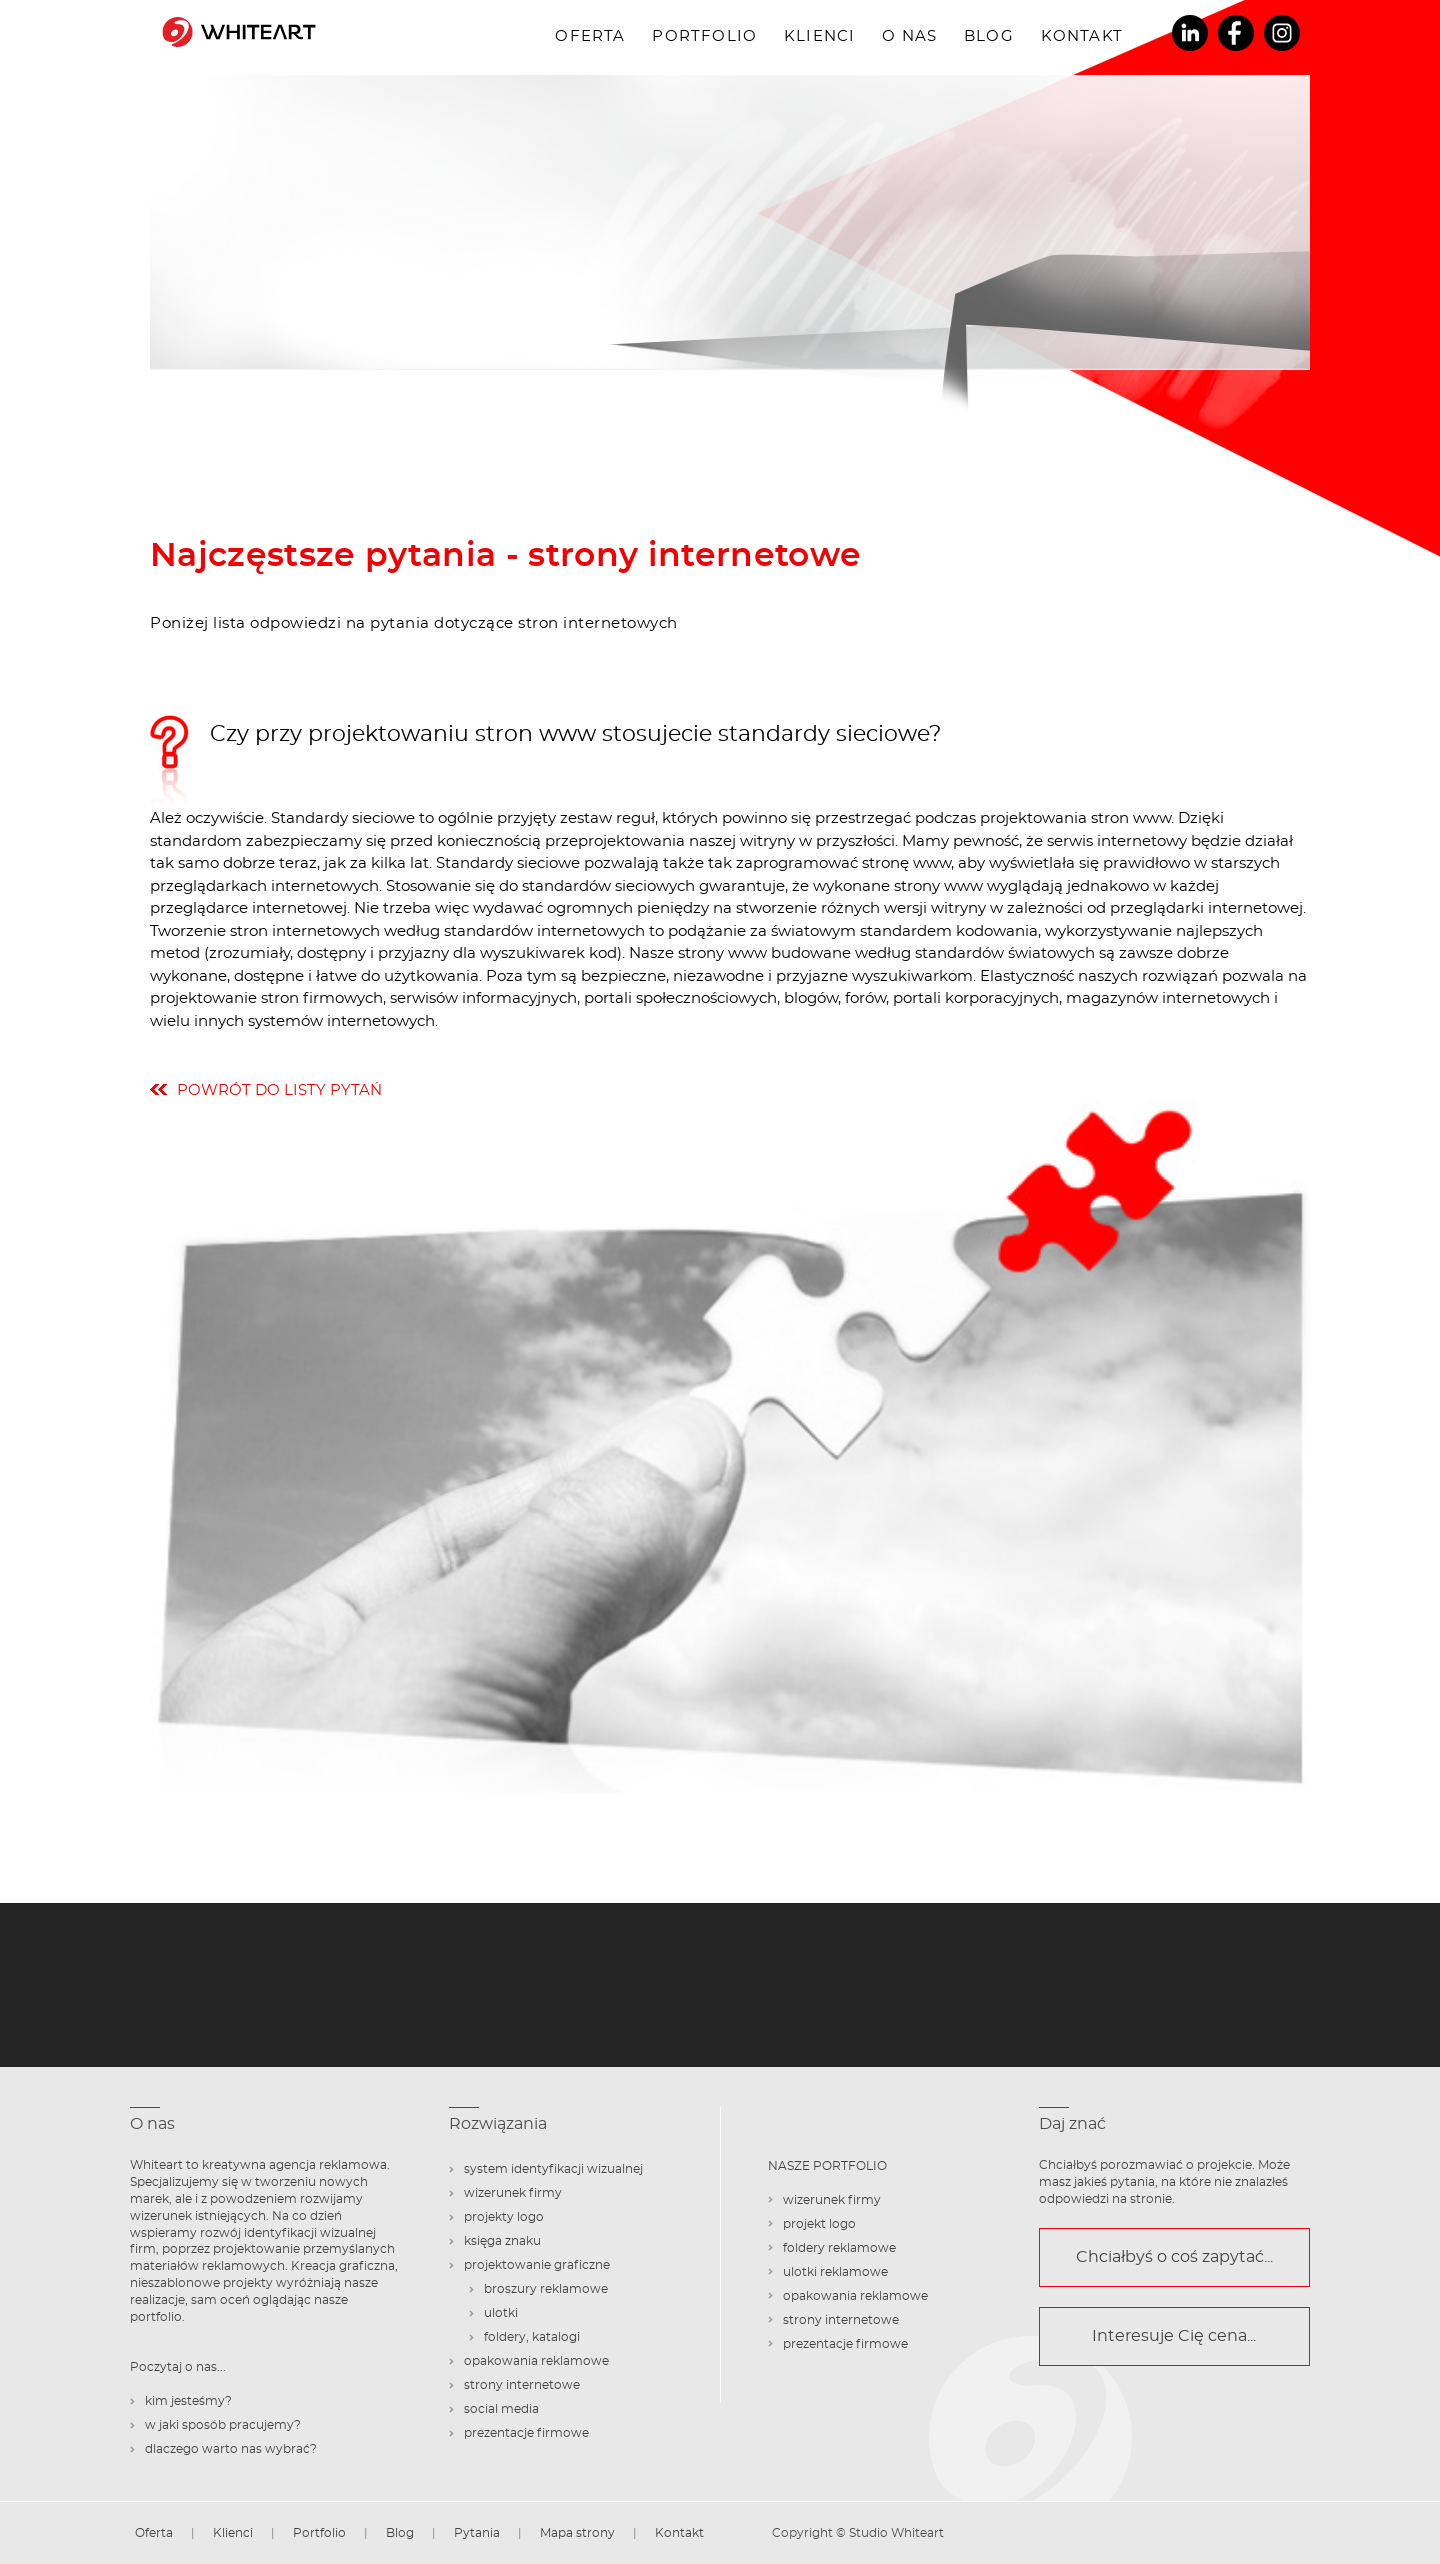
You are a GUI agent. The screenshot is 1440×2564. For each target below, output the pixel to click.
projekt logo (819, 2224)
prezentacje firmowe (526, 2433)
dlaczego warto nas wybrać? (231, 2449)
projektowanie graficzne (537, 2265)
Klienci (819, 36)
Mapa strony (577, 2533)
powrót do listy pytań (279, 1090)
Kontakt (1082, 36)
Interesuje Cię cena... (1174, 2336)
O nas (909, 36)
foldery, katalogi (532, 2337)
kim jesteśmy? (188, 2401)
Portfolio (704, 36)
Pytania (477, 2533)
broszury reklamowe (546, 2289)
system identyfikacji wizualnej (553, 2169)
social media (501, 2409)
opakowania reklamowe (536, 2361)
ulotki (501, 2313)
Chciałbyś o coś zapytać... (1174, 2257)
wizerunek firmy (513, 2193)
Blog (989, 36)
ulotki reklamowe (835, 2272)
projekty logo (504, 2217)
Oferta (590, 36)
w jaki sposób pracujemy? (223, 2425)
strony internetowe (522, 2385)
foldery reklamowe (839, 2248)
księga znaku (502, 2241)
